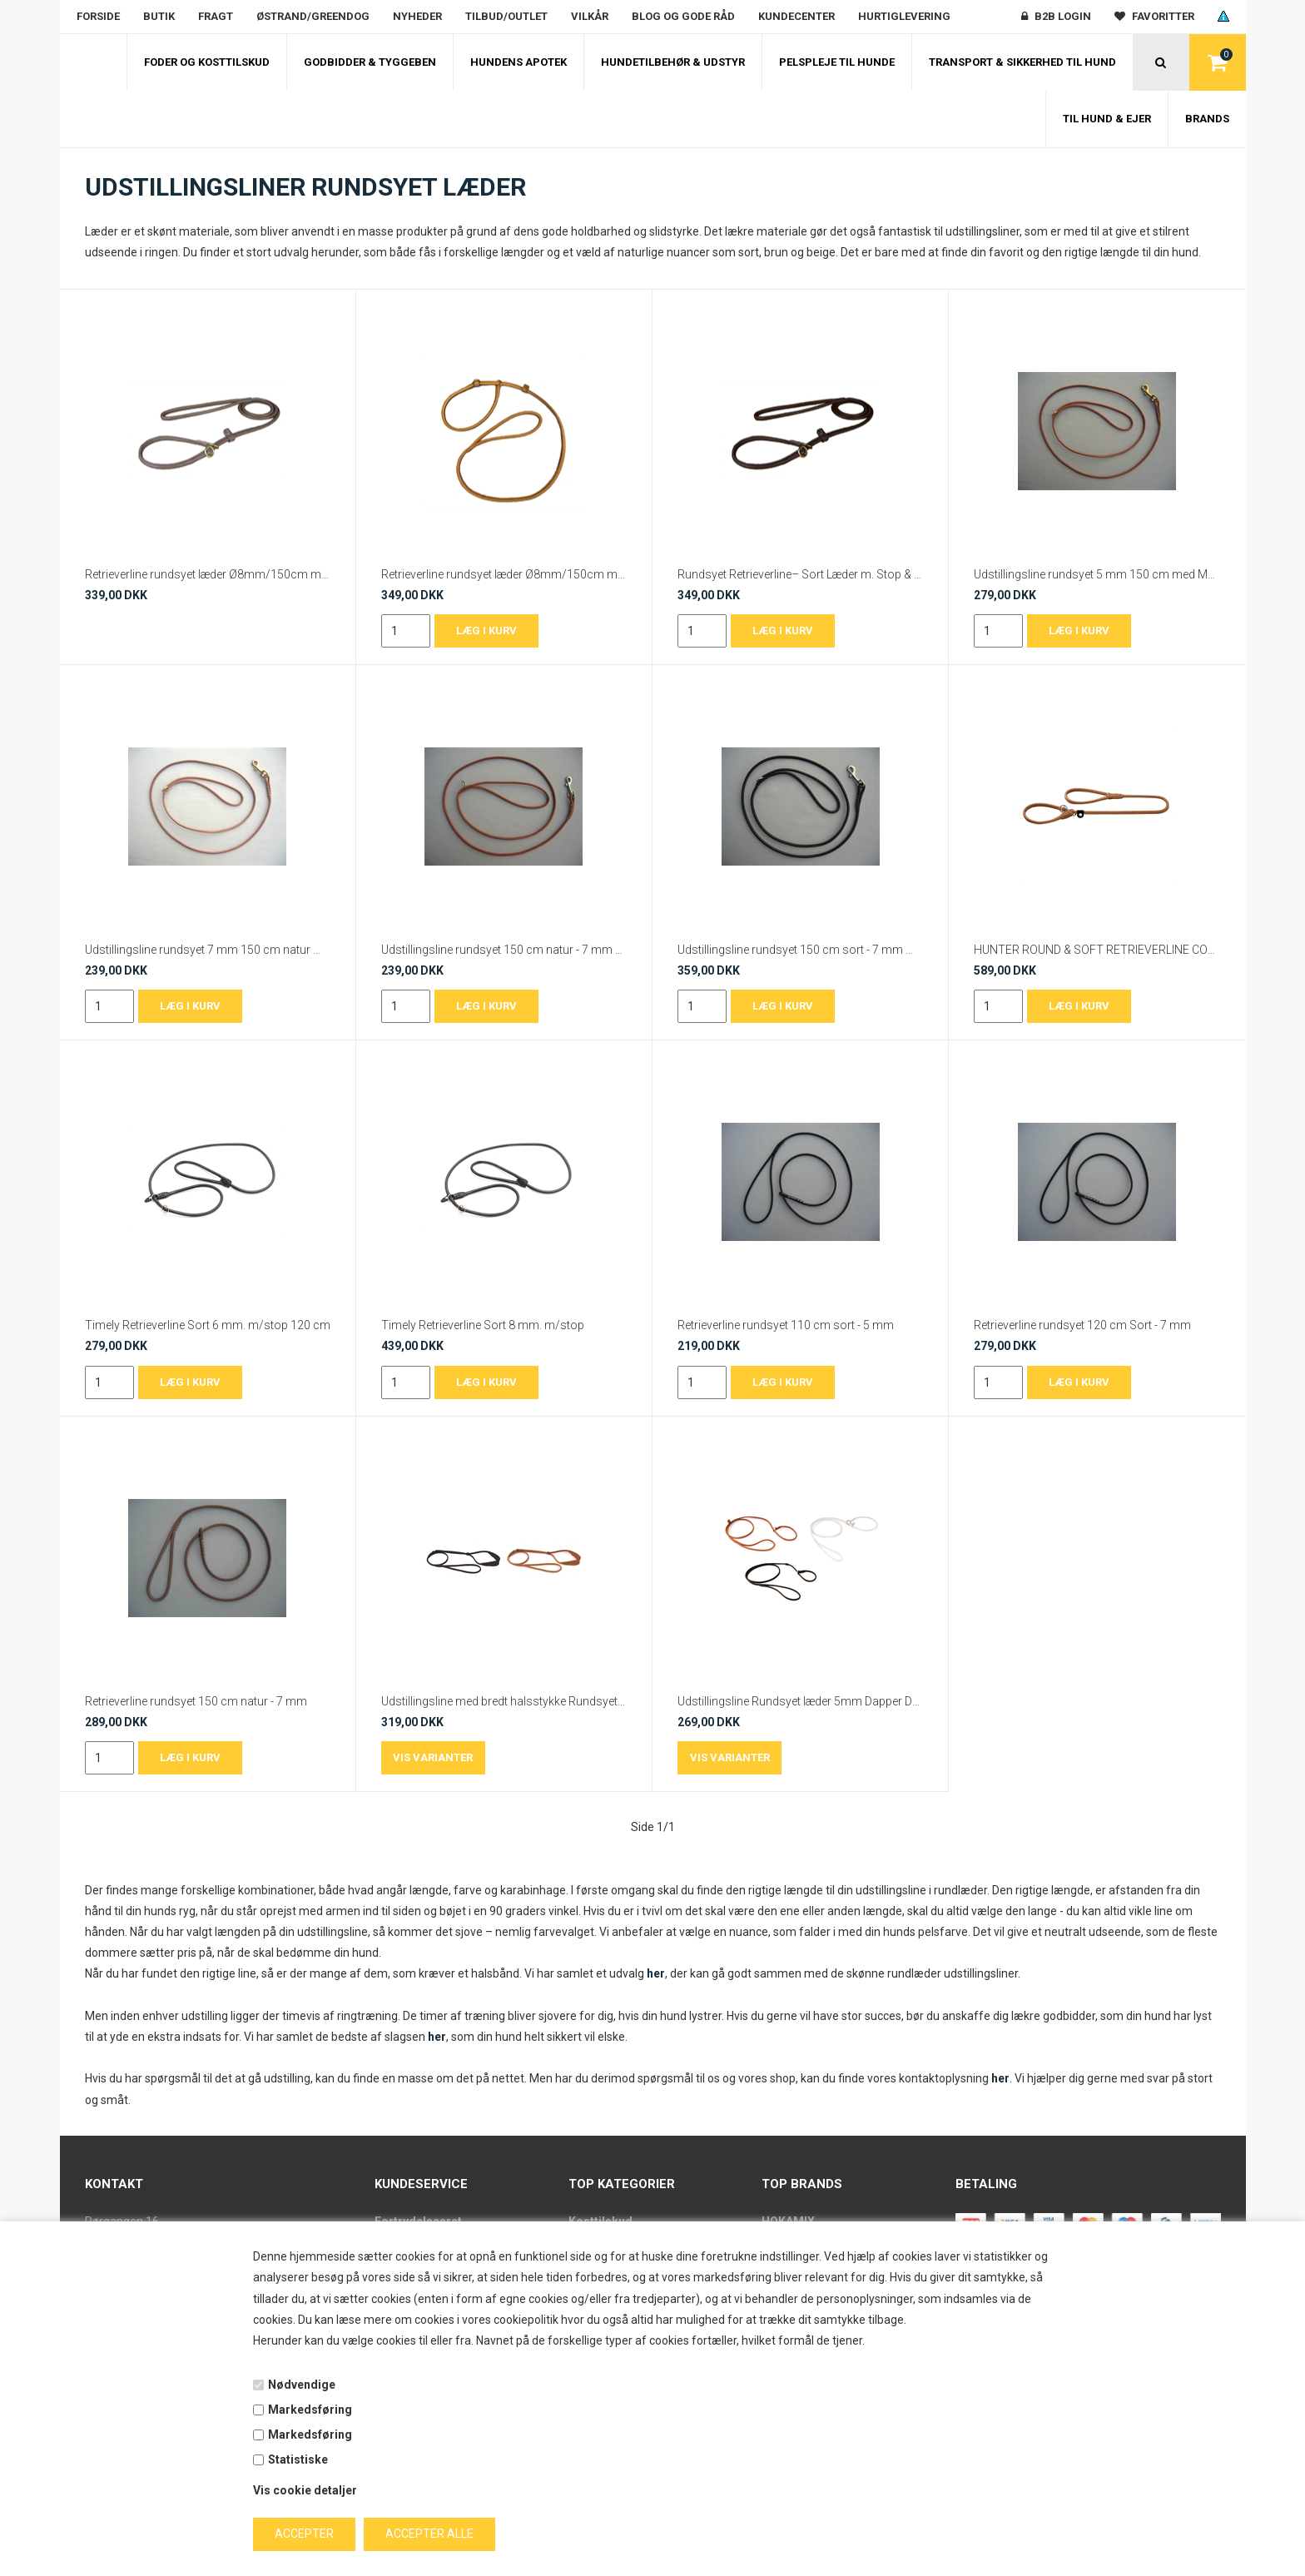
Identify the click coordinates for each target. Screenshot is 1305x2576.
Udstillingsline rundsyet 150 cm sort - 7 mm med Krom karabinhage (800, 949)
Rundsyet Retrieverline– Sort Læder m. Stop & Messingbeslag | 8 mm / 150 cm (800, 574)
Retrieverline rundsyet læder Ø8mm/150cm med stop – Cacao (207, 574)
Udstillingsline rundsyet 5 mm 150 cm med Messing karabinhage (1097, 574)
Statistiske (298, 2459)
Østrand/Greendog (313, 16)
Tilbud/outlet (506, 16)
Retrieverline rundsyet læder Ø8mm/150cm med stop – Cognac (504, 574)
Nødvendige (301, 2384)
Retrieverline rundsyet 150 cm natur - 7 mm (196, 1701)
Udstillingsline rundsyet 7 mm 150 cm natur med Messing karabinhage (207, 949)
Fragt (215, 16)
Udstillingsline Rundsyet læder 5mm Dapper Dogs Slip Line (800, 1701)
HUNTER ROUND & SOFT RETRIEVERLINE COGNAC (1097, 949)
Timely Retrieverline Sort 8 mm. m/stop (482, 1325)
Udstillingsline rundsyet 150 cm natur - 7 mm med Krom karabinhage (504, 949)
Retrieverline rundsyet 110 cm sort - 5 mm (785, 1325)
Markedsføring (310, 2409)
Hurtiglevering (904, 16)
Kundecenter (796, 16)
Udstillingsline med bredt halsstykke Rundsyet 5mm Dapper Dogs (504, 1701)
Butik (159, 16)
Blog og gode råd (683, 16)
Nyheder (417, 16)
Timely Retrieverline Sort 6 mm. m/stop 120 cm (207, 1325)
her (656, 1973)
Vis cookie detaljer (305, 2490)
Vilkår (589, 16)
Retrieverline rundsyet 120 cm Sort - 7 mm (1082, 1325)
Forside (98, 16)
